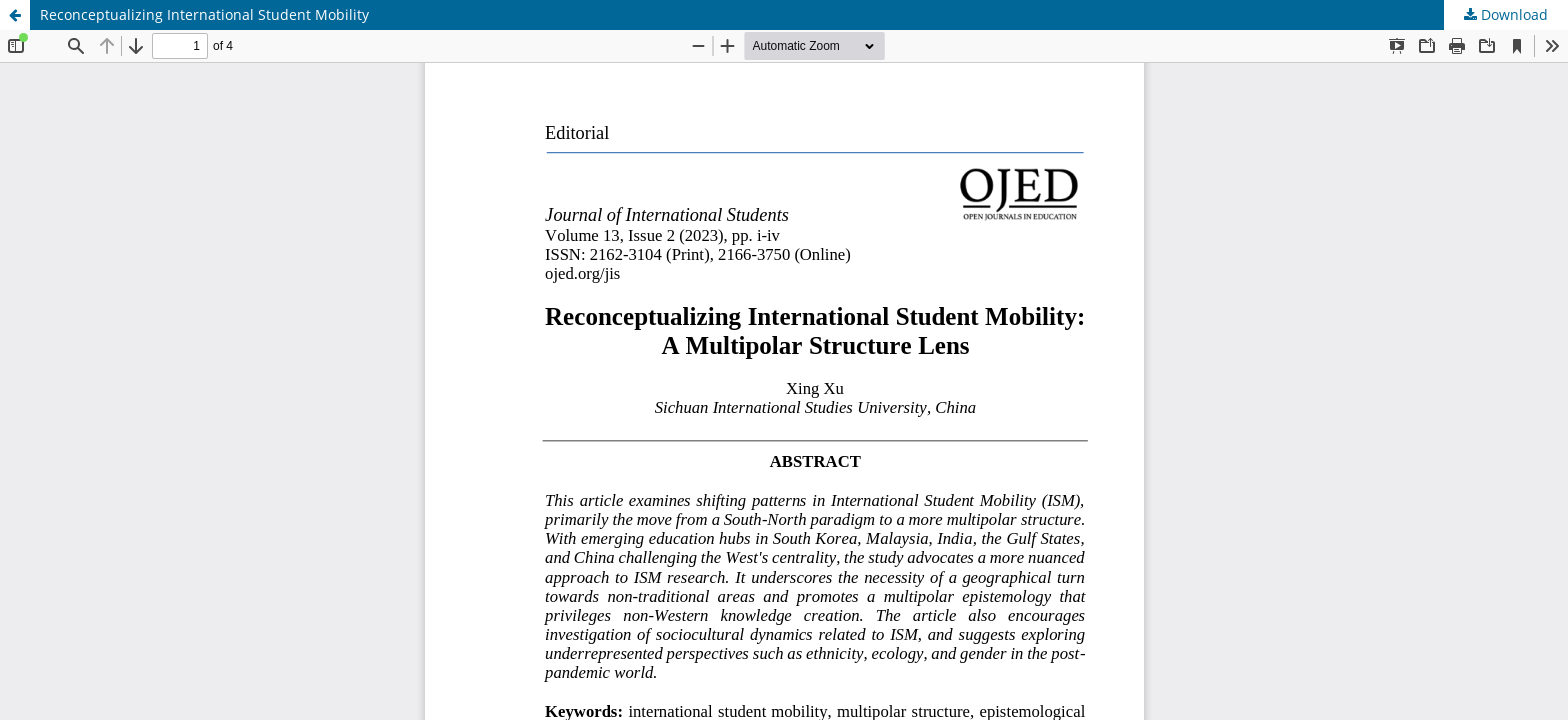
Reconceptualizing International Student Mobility (204, 14)
